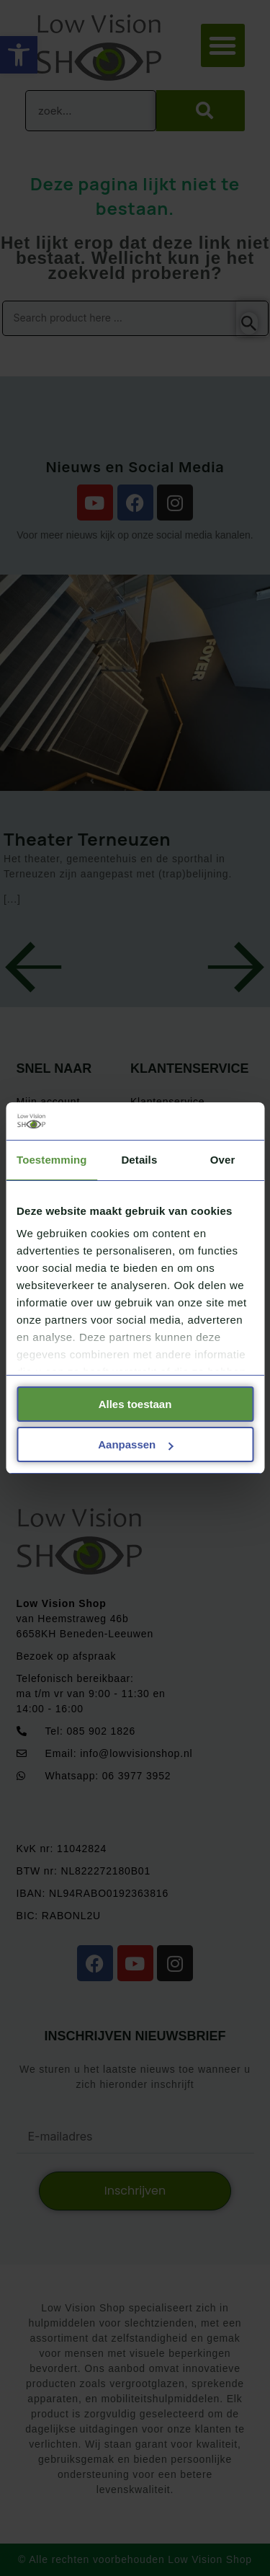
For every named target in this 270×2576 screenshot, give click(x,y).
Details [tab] (139, 1160)
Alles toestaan (135, 1404)
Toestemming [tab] (52, 1160)
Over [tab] (222, 1160)
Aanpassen (135, 1444)
